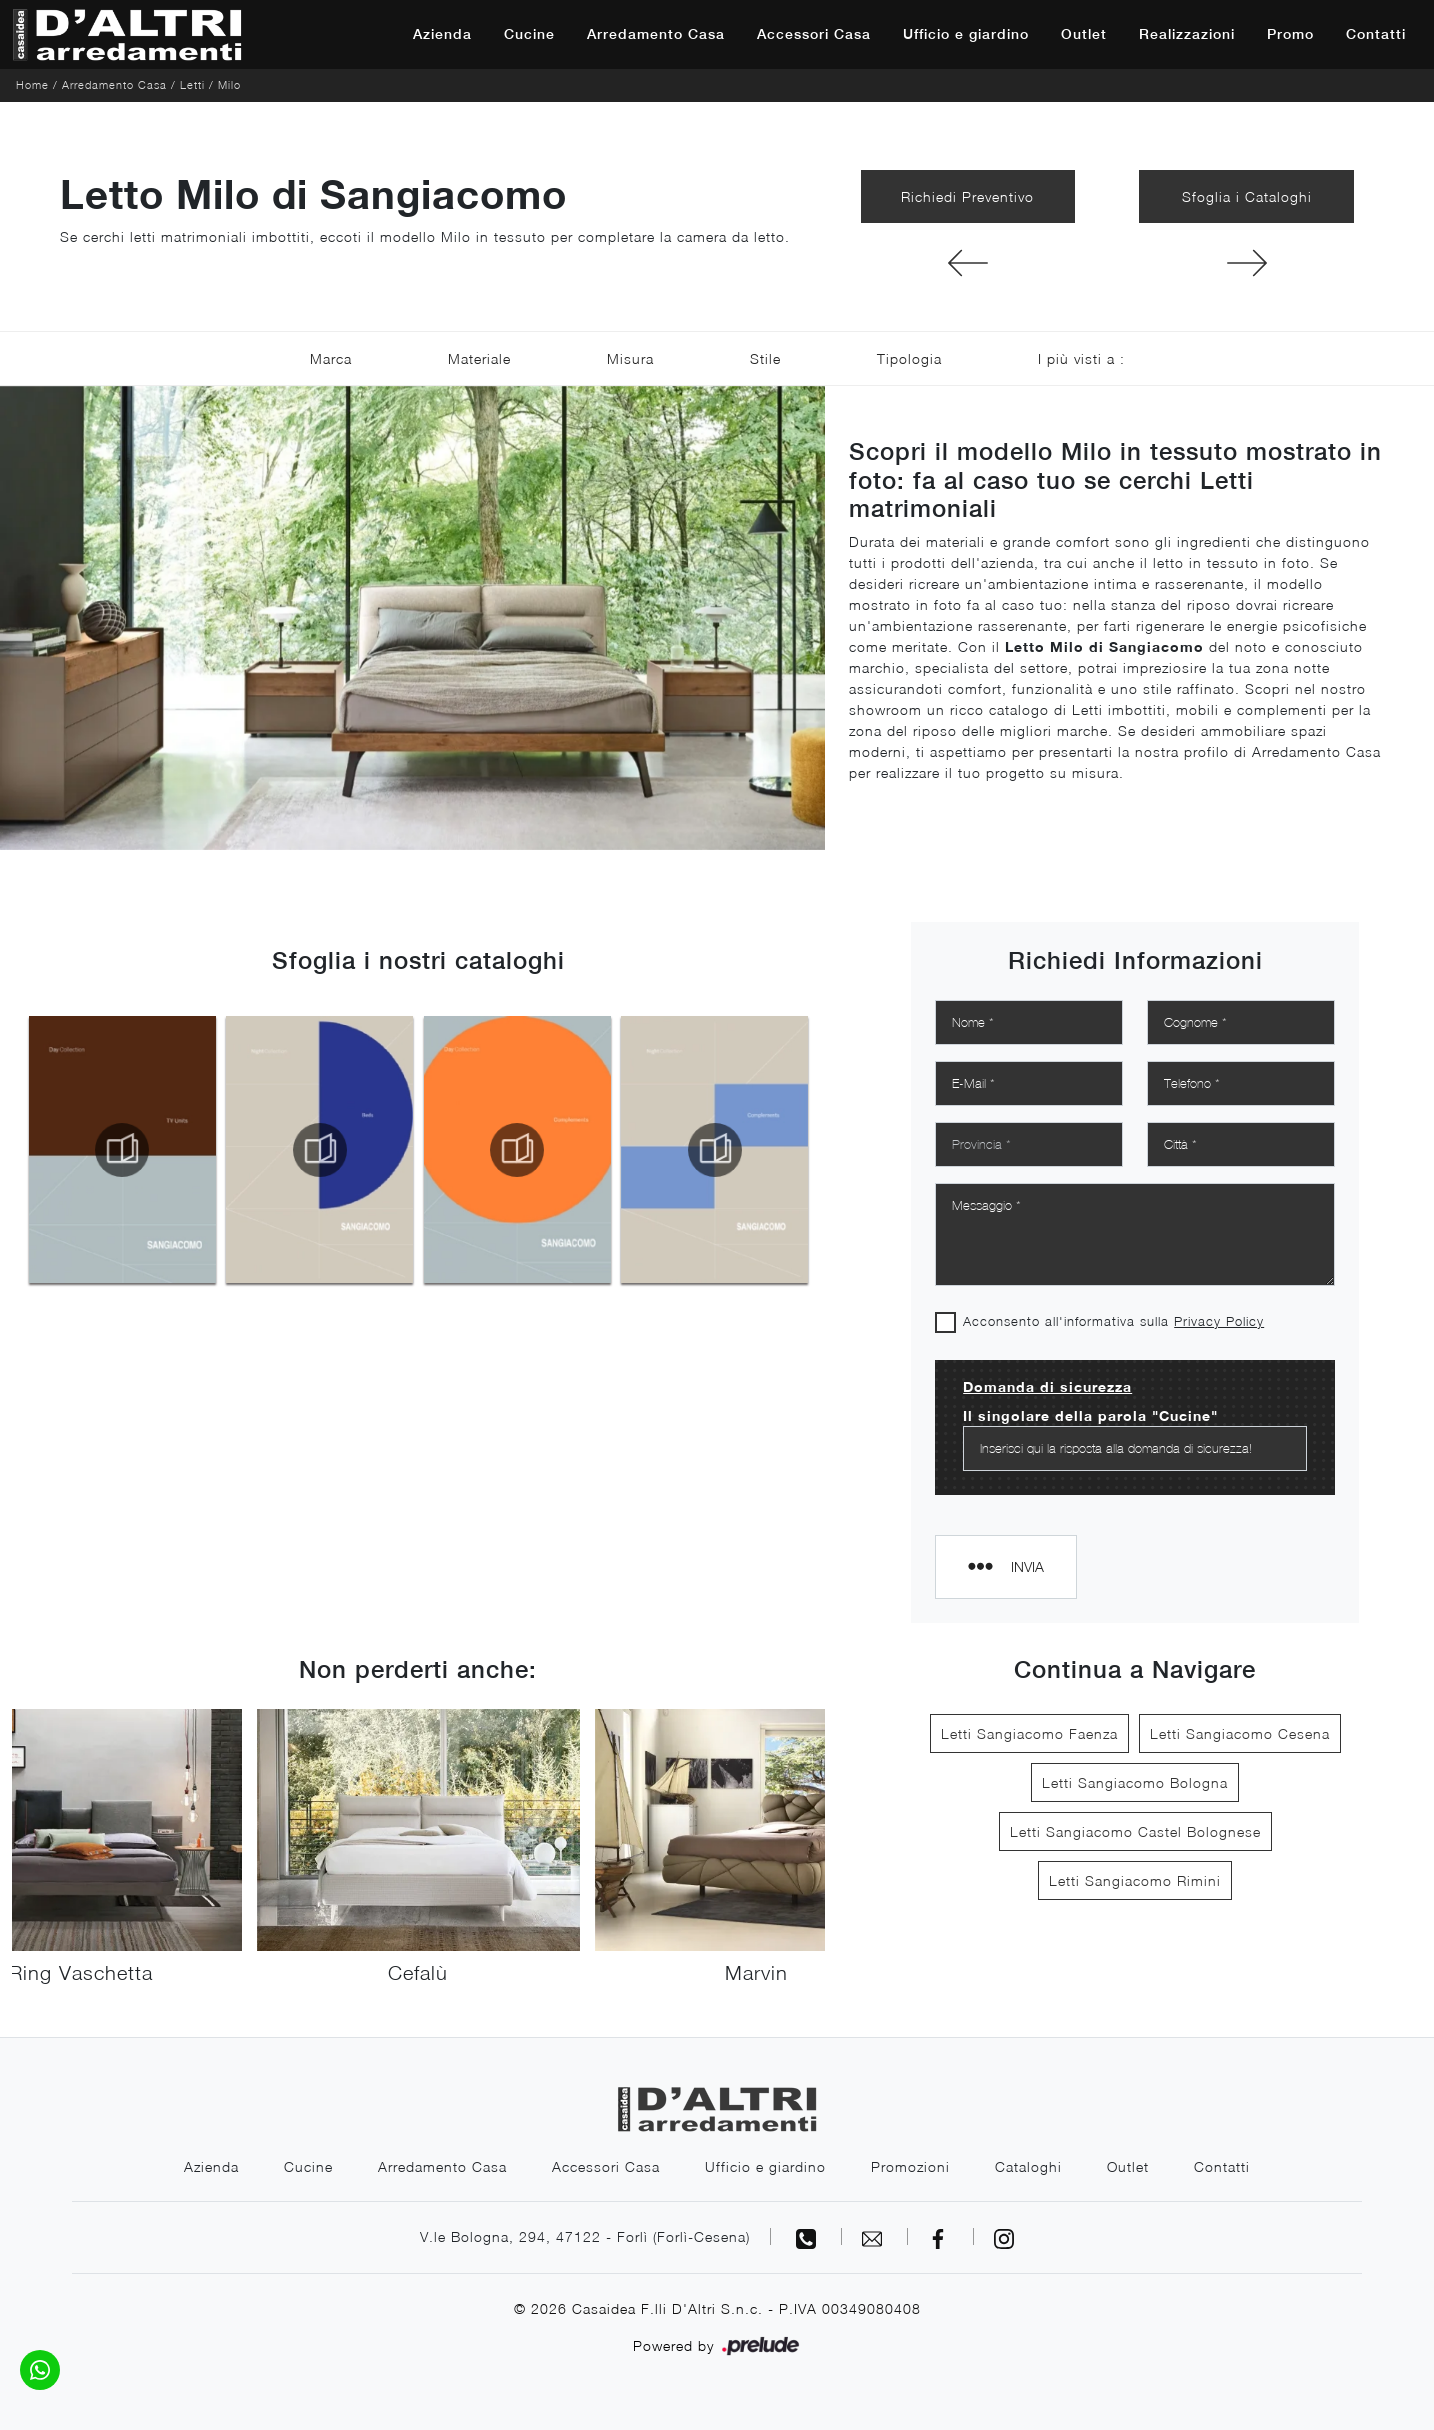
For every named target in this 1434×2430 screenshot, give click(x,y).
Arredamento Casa (656, 34)
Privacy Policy (1219, 1321)
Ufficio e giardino (966, 34)
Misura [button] (630, 358)
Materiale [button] (479, 358)
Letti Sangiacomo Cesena (1240, 1733)
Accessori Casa (814, 34)
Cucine (529, 34)
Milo (229, 84)
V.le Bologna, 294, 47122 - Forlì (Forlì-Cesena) (585, 2236)
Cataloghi (1028, 2166)
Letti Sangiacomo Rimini (1135, 1880)
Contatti (1376, 34)
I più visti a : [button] (1081, 358)
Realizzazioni (1187, 34)
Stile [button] (765, 358)
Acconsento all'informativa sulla (1113, 1321)
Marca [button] (331, 358)
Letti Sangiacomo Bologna (1135, 1782)
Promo (1290, 34)
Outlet (1084, 34)
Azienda (442, 34)
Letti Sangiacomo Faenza (1029, 1733)
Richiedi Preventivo (967, 196)
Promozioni (910, 2166)
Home (32, 84)
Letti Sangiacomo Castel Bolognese (1135, 1831)
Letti (192, 84)
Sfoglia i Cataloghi (1247, 196)
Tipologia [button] (909, 358)
